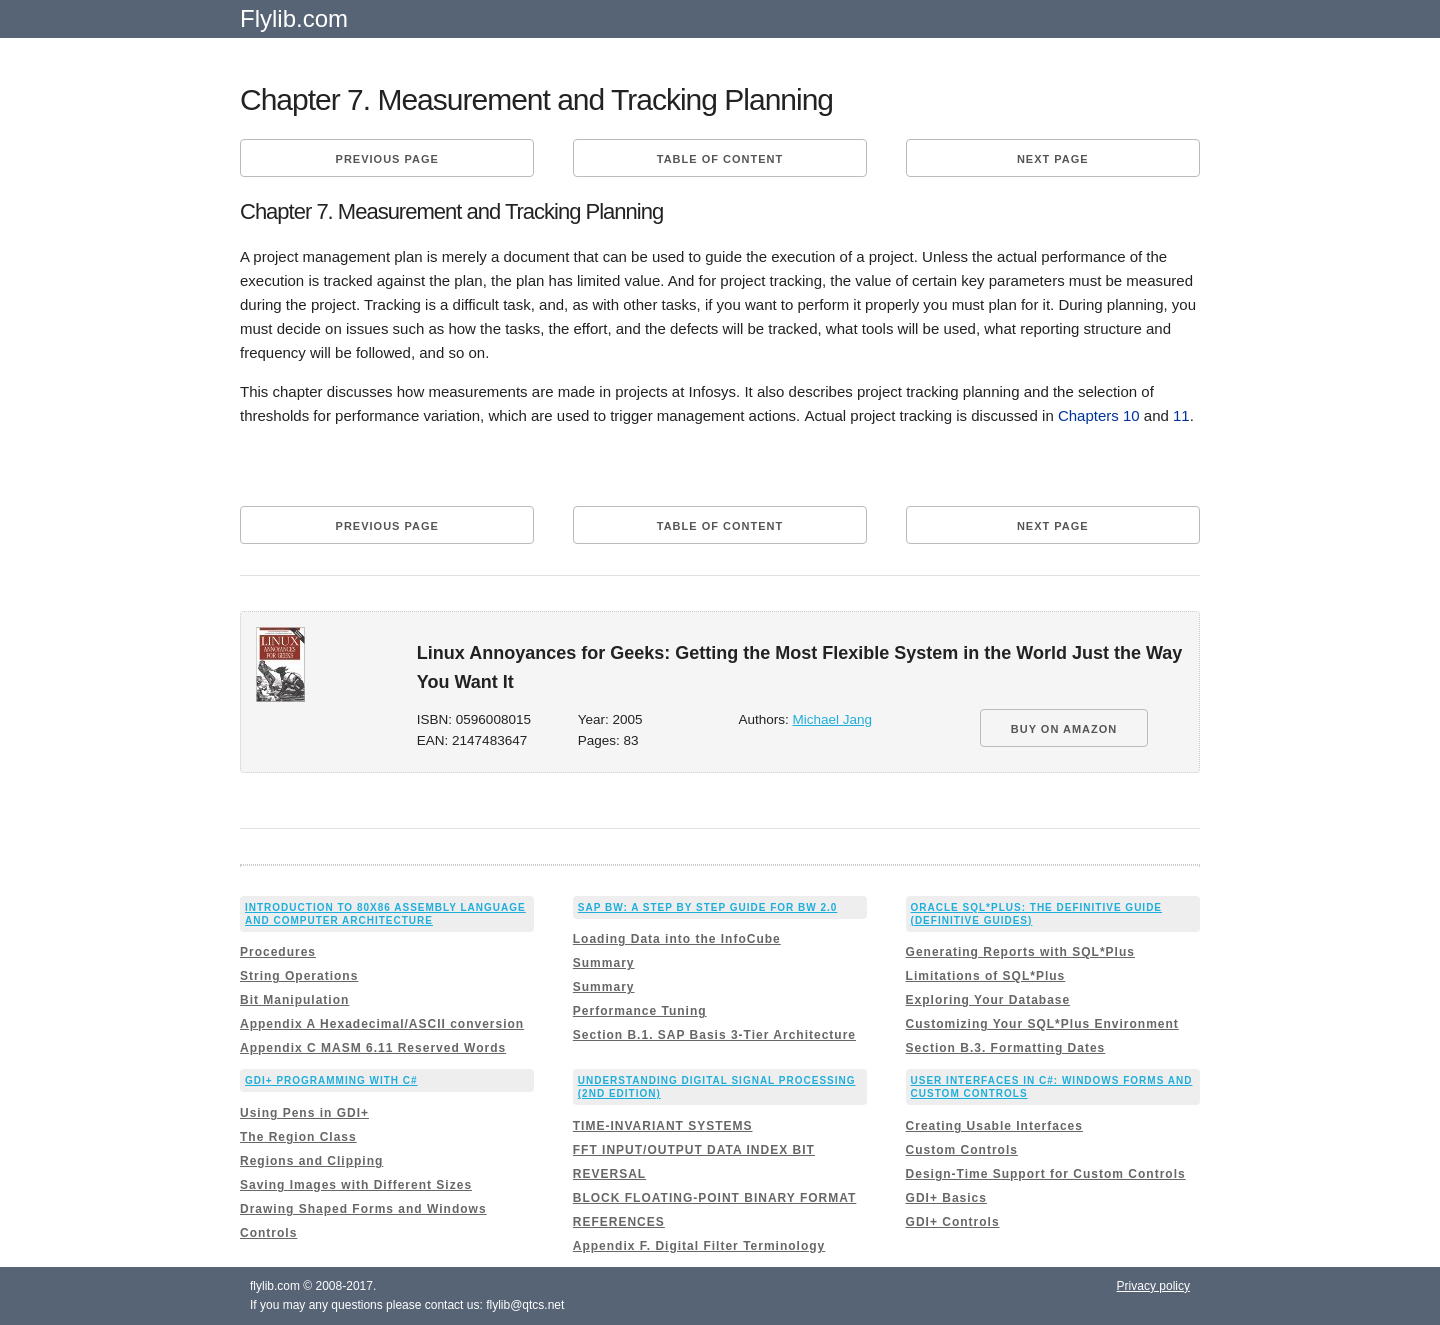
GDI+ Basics (946, 1198)
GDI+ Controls (953, 1222)
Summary (604, 963)
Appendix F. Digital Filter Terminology (699, 1246)
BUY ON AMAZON (1064, 729)
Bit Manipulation (294, 1000)
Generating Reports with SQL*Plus (1020, 952)
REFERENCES (619, 1222)
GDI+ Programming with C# (331, 1080)
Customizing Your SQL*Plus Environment (1042, 1024)
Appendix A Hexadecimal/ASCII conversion (382, 1024)
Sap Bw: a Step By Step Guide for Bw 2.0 (708, 907)
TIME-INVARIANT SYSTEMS (663, 1126)
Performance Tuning (640, 1011)
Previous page (387, 159)
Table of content (720, 159)
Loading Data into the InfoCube (677, 939)
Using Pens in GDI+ (304, 1113)
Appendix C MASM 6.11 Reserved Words (373, 1048)
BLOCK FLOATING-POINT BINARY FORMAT (715, 1198)
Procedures (278, 952)
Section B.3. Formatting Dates (1006, 1048)
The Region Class (298, 1137)
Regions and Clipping (311, 1161)
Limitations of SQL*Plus (986, 976)
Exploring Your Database (988, 1000)
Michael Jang (833, 719)
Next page (1053, 159)
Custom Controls (962, 1150)
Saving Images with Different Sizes (356, 1185)
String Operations (299, 976)
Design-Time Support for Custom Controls (1046, 1174)
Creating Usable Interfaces (994, 1126)
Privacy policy (1153, 1286)
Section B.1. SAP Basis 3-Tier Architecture (714, 1035)
